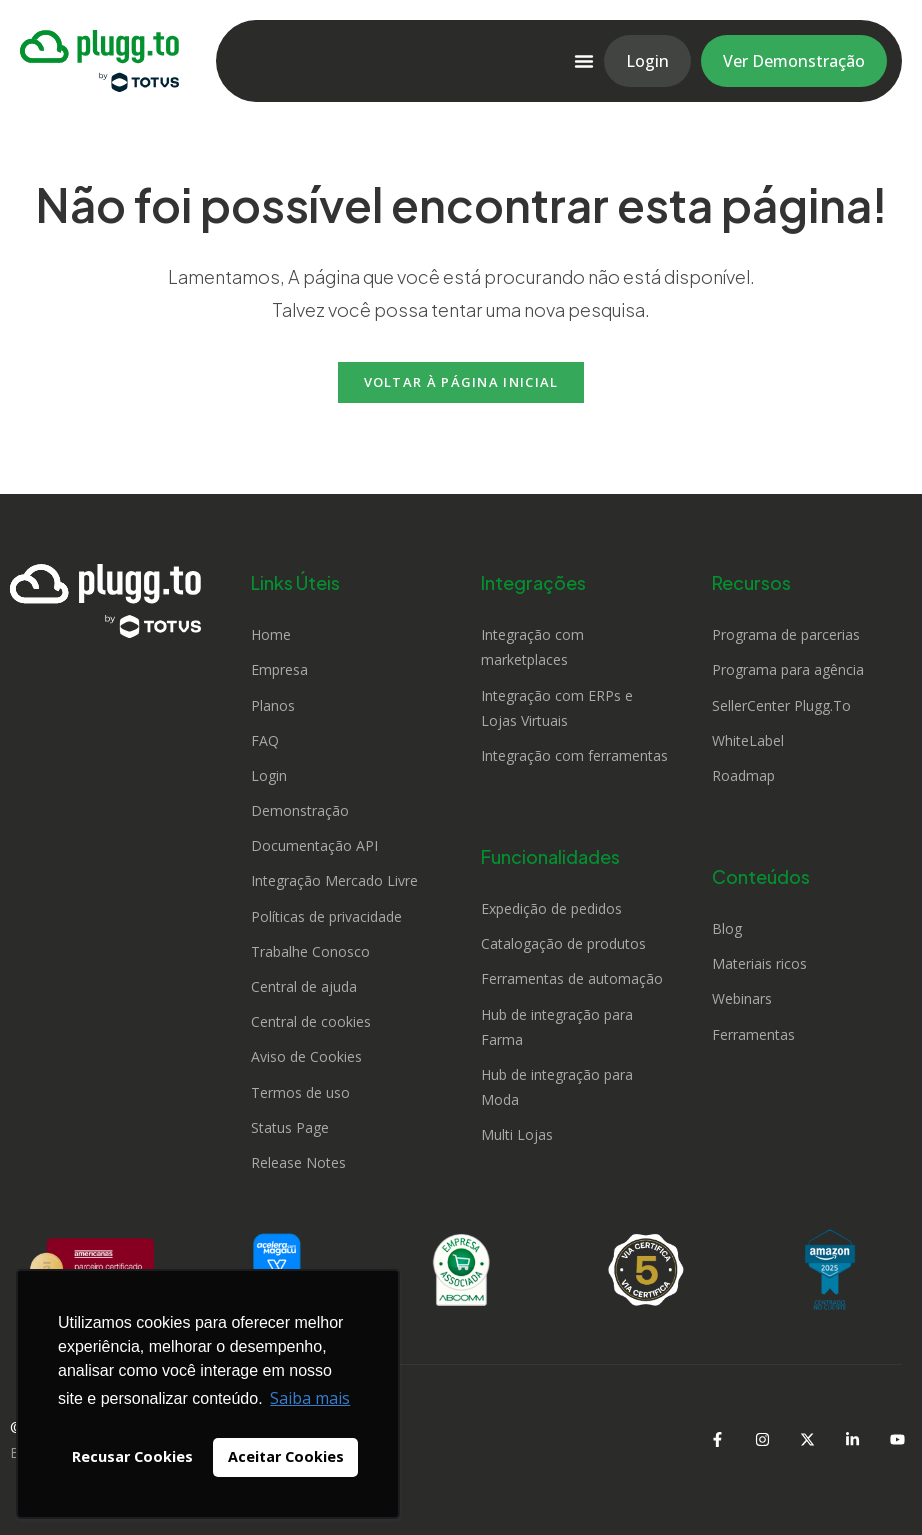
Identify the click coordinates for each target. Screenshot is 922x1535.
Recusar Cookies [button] (132, 1456)
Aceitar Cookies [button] (286, 1456)
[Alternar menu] (584, 61)
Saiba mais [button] (310, 1398)
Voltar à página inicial (461, 382)
